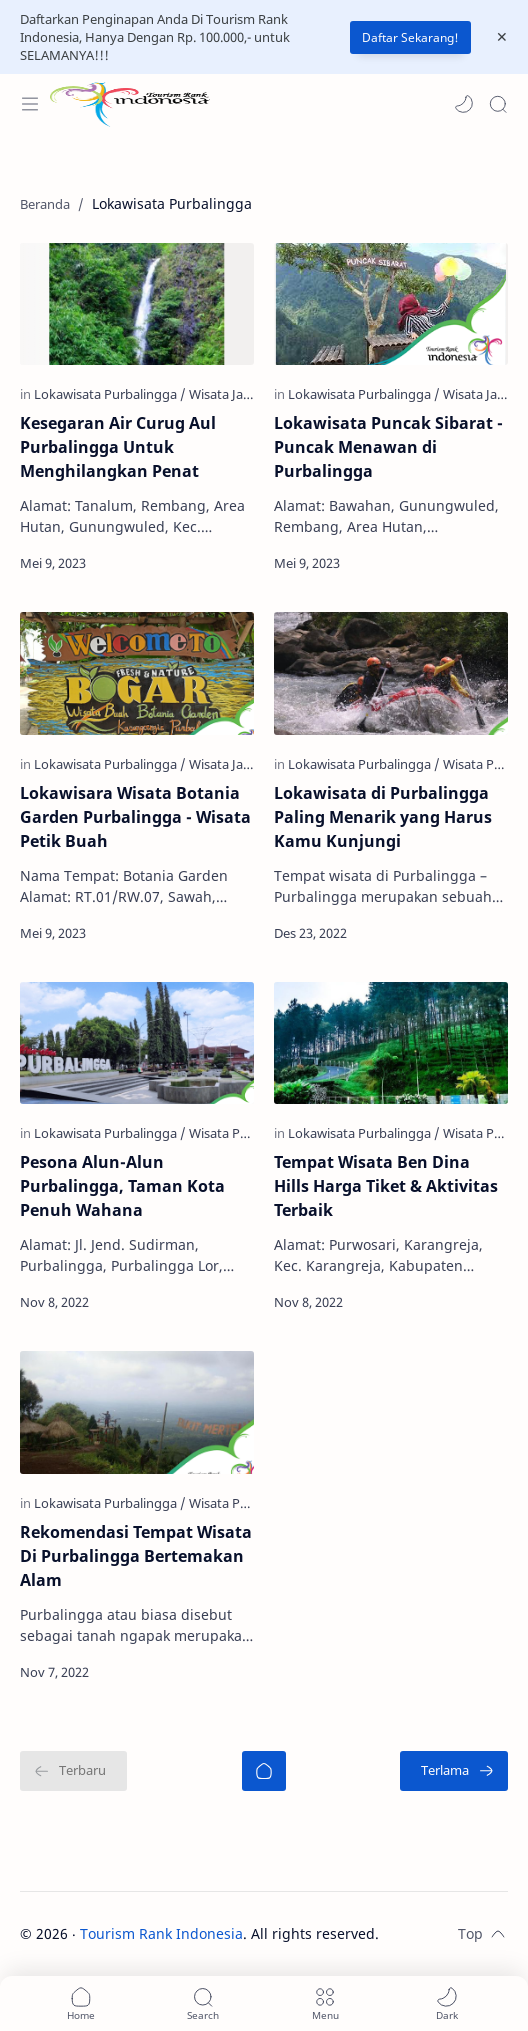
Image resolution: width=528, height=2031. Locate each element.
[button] (464, 104)
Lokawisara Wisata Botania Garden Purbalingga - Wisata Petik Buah (135, 817)
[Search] (498, 104)
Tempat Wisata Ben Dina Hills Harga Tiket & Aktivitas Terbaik (386, 1186)
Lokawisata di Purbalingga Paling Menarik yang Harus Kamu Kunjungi (383, 817)
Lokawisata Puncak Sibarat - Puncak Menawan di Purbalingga (388, 447)
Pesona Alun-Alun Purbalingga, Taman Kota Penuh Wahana (122, 1186)
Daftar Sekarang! (410, 37)
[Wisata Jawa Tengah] (248, 394)
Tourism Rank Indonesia (161, 1933)
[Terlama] (454, 1771)
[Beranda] (264, 1771)
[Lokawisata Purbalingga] (110, 394)
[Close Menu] (502, 37)
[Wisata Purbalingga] (247, 1133)
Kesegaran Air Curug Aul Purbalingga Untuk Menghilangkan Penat (118, 447)
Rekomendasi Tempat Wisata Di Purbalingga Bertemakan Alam (136, 1556)
